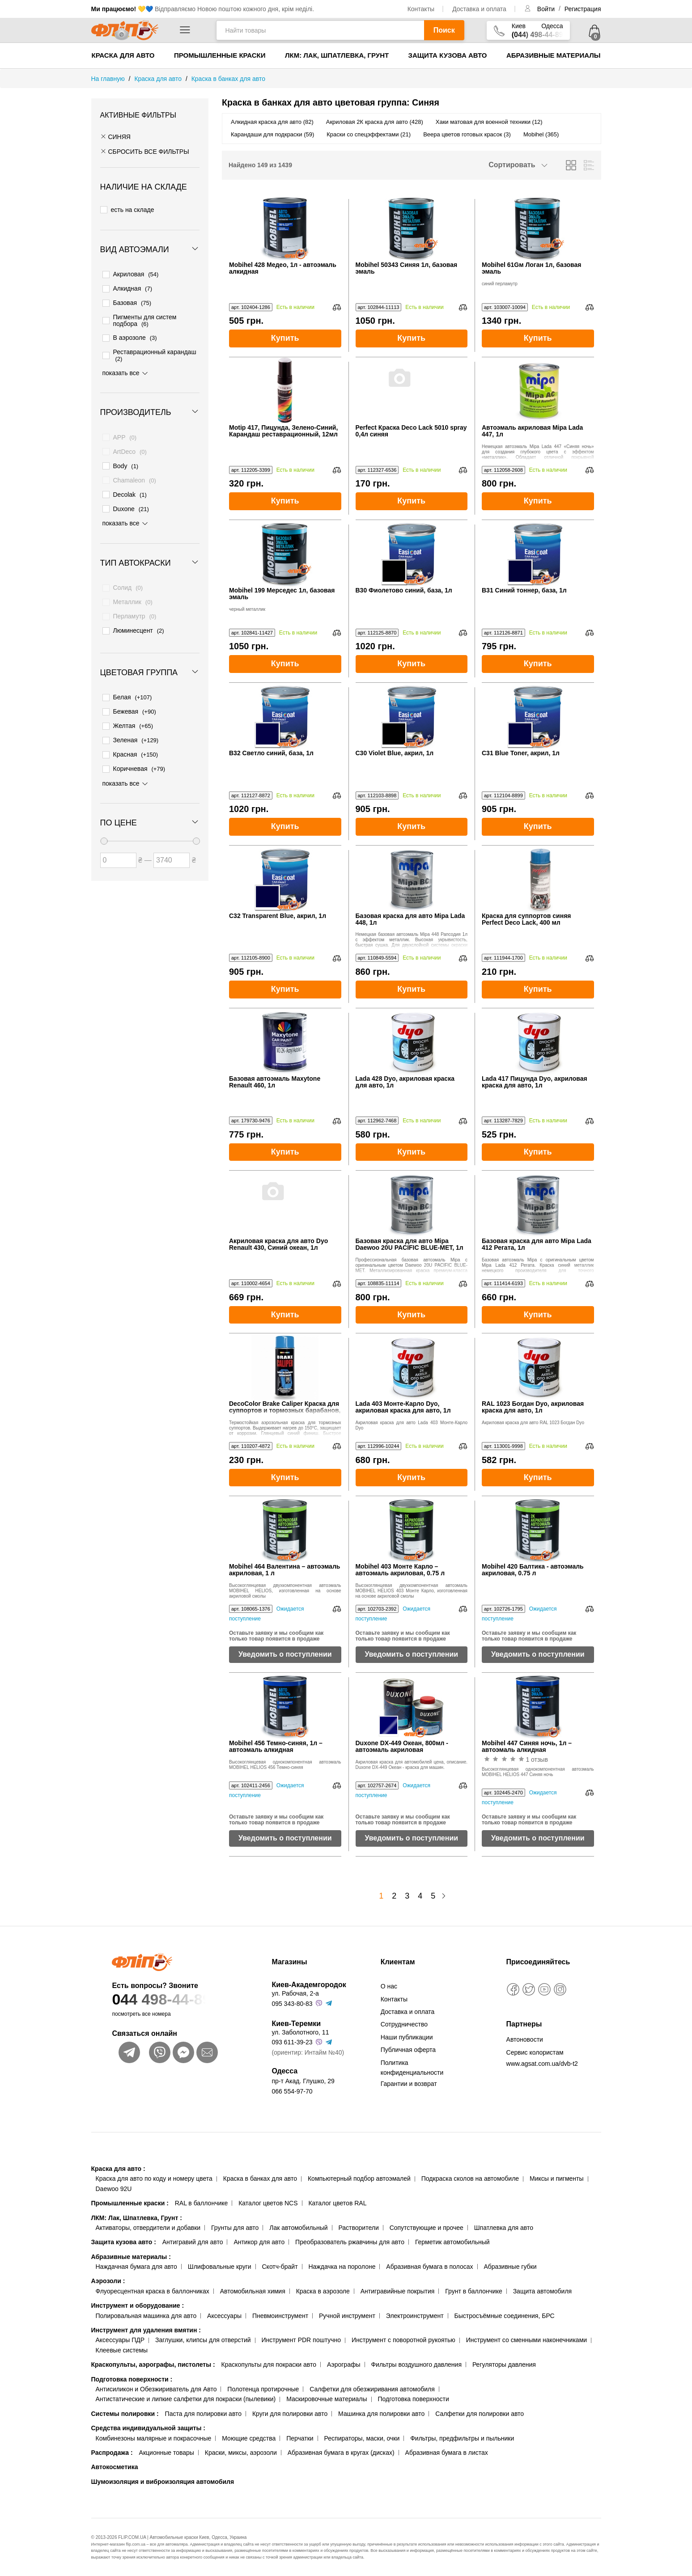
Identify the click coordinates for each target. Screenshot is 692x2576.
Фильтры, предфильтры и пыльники (462, 2438)
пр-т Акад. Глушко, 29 (303, 2081)
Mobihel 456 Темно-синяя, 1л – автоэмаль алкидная (276, 1746)
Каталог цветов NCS (267, 2203)
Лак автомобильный (298, 2227)
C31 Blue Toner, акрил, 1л (521, 753)
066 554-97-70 (292, 2091)
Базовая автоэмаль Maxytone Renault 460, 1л (274, 1082)
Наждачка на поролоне (341, 2266)
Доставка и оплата (479, 9)
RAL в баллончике (201, 2203)
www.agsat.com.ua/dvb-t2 (542, 2063)
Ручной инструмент (347, 2315)
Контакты (421, 9)
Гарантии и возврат (409, 2083)
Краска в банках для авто (260, 2178)
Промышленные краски (220, 55)
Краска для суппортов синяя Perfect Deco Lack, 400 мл (526, 919)
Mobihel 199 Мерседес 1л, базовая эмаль (282, 594)
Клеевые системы (122, 2350)
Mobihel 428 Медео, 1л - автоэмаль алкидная (282, 268)
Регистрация (583, 9)
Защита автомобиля (542, 2291)
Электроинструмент (415, 2315)
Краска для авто (123, 55)
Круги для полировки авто (289, 2413)
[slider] (103, 821)
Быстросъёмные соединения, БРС (504, 2315)
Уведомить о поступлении (285, 1654)
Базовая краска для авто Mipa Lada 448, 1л (410, 919)
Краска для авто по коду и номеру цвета (154, 2178)
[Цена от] (118, 840)
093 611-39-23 (292, 2042)
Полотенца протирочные (263, 2389)
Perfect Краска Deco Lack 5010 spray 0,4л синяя (411, 431)
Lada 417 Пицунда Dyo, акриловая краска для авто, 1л (534, 1082)
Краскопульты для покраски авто (268, 2364)
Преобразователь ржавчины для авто (349, 2242)
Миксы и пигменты (557, 2178)
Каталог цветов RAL (337, 2203)
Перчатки (299, 2438)
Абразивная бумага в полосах (429, 2266)
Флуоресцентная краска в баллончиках (152, 2291)
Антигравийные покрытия (398, 2291)
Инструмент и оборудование (137, 2305)
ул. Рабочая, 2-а (295, 1993)
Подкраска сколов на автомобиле (470, 2178)
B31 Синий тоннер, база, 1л (524, 590)
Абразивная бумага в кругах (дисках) (341, 2452)
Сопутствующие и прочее (426, 2227)
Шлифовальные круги (219, 2266)
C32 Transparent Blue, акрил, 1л (277, 916)
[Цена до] (171, 840)
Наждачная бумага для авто (136, 2266)
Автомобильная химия (252, 2291)
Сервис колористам (535, 2052)
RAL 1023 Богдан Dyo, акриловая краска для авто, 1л (533, 1407)
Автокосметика (114, 2466)
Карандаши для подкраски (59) (272, 134)
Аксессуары (224, 2315)
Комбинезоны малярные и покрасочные (154, 2438)
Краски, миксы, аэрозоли (241, 2452)
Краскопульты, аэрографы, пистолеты (153, 2364)
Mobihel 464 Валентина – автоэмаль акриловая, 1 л (284, 1570)
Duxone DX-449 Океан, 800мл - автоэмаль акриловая (402, 1746)
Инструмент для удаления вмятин (146, 2330)
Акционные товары (166, 2452)
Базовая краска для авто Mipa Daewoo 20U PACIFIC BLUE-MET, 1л (409, 1244)
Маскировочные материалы (326, 2399)
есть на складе (127, 207)
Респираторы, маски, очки (362, 2438)
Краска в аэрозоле (323, 2291)
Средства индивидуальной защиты (148, 2428)
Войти (546, 9)
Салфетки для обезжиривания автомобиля (372, 2389)
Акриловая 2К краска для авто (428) (374, 121)
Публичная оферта (408, 2049)
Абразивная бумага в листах (446, 2452)
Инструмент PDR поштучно (301, 2339)
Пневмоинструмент (280, 2315)
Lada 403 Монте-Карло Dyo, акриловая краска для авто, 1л (403, 1407)
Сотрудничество (404, 2024)
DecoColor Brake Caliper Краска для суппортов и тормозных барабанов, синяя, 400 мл (285, 1407)
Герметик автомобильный (452, 2242)
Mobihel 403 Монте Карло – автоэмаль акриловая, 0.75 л (400, 1570)
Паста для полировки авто (203, 2413)
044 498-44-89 (174, 1999)
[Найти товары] (320, 30)
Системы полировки (125, 2413)
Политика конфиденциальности (412, 2067)
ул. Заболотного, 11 (300, 2032)
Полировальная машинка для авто (146, 2315)
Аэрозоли (108, 2280)
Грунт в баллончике (473, 2291)
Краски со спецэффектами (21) (369, 134)
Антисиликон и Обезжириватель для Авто (156, 2389)
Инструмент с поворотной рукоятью (403, 2339)
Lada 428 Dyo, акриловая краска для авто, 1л (405, 1082)
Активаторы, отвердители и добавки (148, 2227)
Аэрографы (344, 2364)
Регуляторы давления (504, 2364)
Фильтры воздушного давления (416, 2364)
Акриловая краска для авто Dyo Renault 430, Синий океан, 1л (278, 1244)
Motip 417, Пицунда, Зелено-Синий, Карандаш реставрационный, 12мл (283, 431)
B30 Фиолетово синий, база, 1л (404, 590)
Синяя (115, 136)
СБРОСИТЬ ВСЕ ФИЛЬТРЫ (144, 151)
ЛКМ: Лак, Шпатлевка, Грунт (337, 55)
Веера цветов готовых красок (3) (467, 134)
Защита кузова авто (447, 55)
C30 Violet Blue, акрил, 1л (395, 753)
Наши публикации (407, 2037)
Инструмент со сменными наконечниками (526, 2339)
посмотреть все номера (141, 2014)
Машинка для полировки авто (381, 2413)
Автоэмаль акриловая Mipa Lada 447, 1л (532, 431)
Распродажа (112, 2452)
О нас (389, 1986)
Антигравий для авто (192, 2242)
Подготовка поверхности (132, 2379)
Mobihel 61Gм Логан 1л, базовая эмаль (531, 268)
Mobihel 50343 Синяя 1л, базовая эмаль (407, 268)
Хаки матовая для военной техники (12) (489, 121)
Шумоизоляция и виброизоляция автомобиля (162, 2481)
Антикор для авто (258, 2242)
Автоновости (524, 2039)
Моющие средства (249, 2438)
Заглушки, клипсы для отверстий (203, 2339)
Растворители (358, 2227)
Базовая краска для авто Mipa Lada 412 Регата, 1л (536, 1244)
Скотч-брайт (280, 2266)
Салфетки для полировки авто (479, 2413)
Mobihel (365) (541, 134)
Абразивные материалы (553, 55)
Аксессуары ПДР (120, 2339)
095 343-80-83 (292, 2003)
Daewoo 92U (114, 2188)
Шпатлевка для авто (503, 2227)
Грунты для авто (235, 2227)
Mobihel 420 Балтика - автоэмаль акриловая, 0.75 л (533, 1570)
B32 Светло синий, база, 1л (271, 753)
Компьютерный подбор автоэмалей (359, 2178)
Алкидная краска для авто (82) (272, 121)
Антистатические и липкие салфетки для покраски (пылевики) (186, 2399)
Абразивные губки (510, 2266)
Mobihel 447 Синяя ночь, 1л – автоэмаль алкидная (527, 1746)
